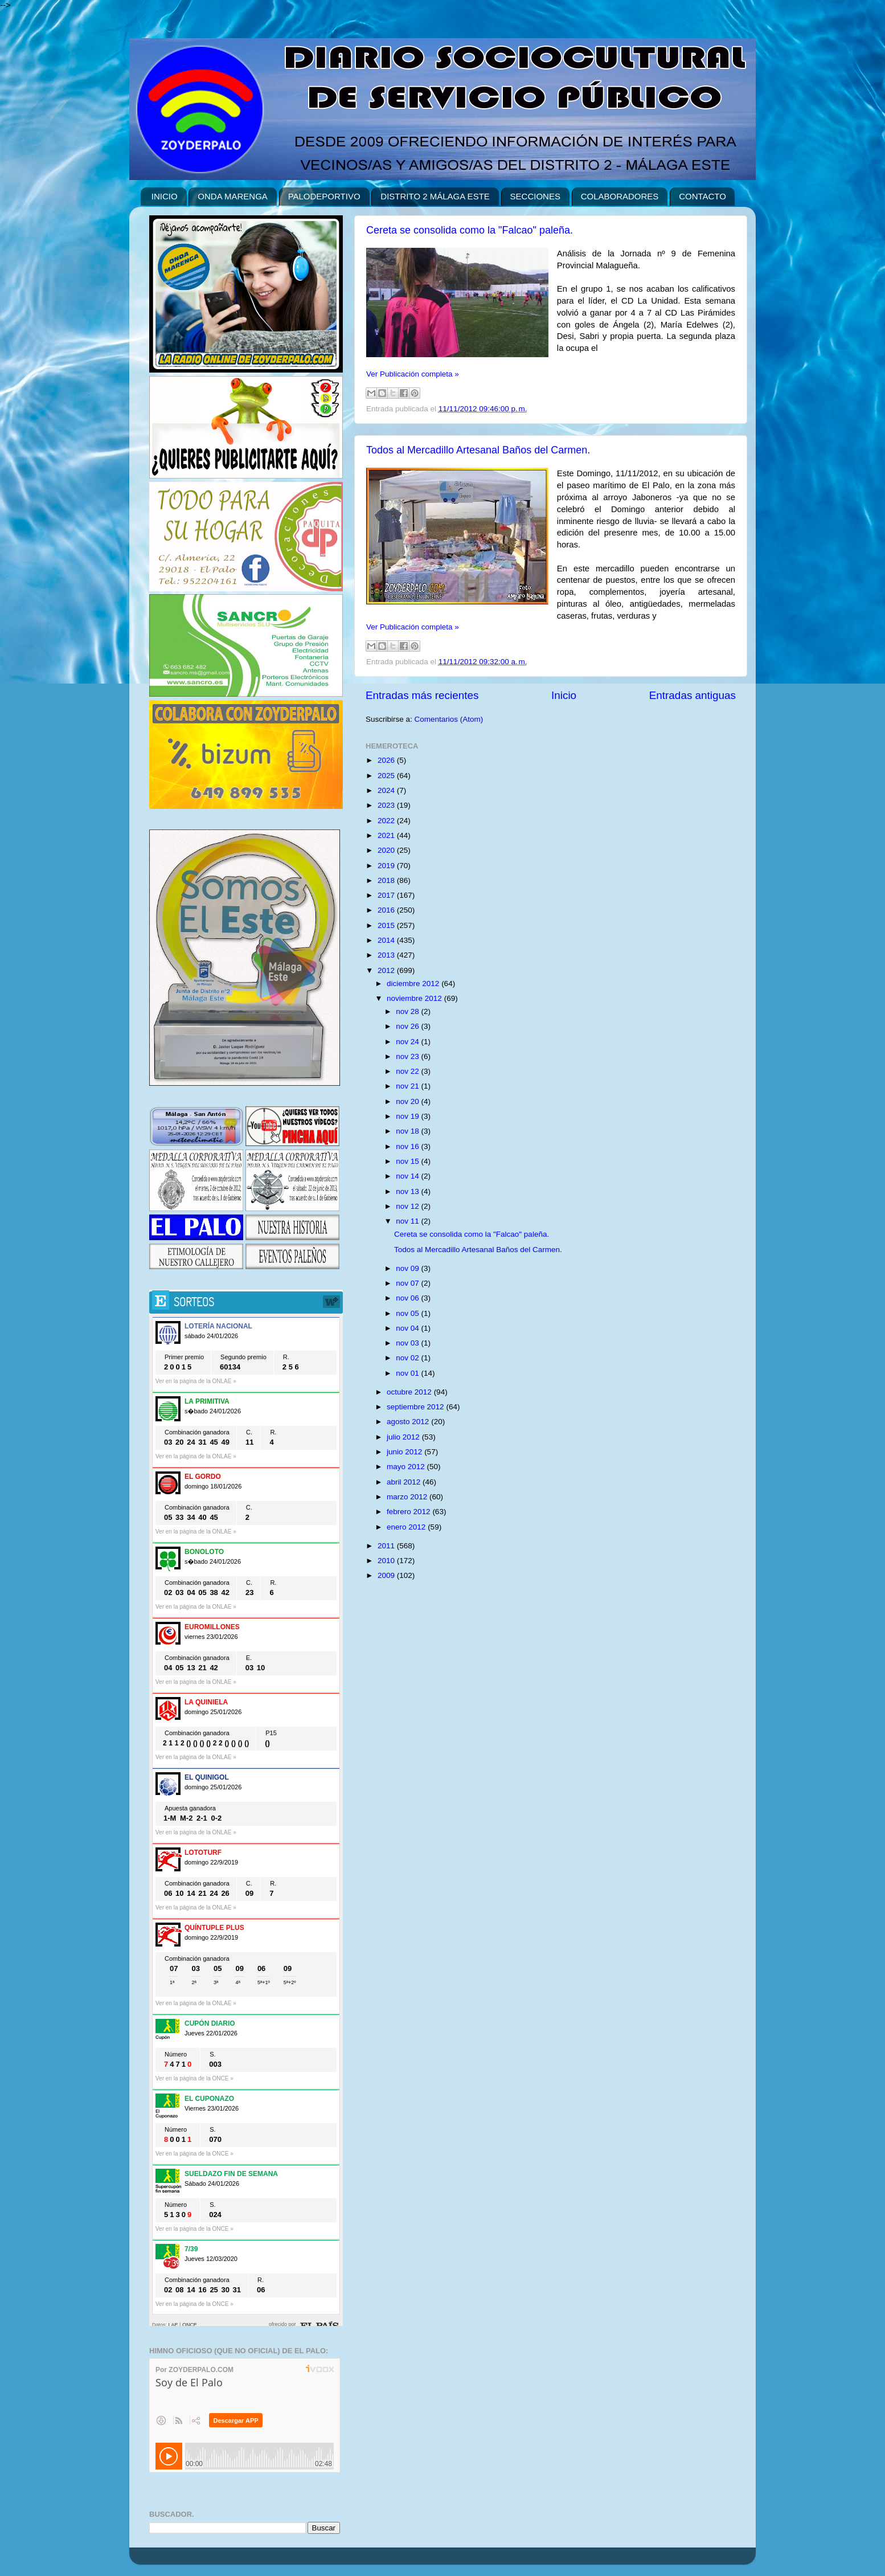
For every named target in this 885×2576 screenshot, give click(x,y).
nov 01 (408, 1373)
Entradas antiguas (692, 695)
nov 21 (408, 1086)
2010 (387, 1560)
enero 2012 (407, 1527)
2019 (387, 865)
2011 (387, 1545)
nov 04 (408, 1328)
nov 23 (408, 1056)
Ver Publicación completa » (412, 374)
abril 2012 (405, 1482)
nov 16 (408, 1146)
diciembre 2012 (414, 983)
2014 (387, 940)
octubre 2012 (410, 1392)
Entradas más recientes (422, 695)
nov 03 (408, 1343)
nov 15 (408, 1161)
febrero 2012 (409, 1511)
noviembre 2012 (415, 998)
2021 (387, 835)
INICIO (164, 196)
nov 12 (408, 1206)
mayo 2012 (407, 1466)
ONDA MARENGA (233, 196)
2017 (387, 895)
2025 (387, 775)
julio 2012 (404, 1437)
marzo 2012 (408, 1497)
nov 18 (408, 1131)
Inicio (563, 695)
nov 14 (408, 1176)
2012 (387, 970)
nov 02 (408, 1358)
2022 (387, 820)
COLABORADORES (620, 196)
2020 (387, 850)
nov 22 (408, 1071)
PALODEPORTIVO (324, 196)
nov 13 (408, 1191)
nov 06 (408, 1298)
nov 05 (408, 1313)
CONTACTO (702, 196)
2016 (387, 910)
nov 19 (408, 1116)
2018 (387, 880)
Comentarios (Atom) (449, 719)
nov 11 (408, 1221)
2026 (387, 760)
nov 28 (408, 1011)
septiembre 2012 (416, 1407)
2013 (387, 955)
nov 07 (408, 1283)
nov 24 (408, 1041)
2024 (387, 790)
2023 (387, 805)
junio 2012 (405, 1452)
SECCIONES (535, 196)
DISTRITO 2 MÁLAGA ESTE (434, 196)
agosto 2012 (409, 1421)
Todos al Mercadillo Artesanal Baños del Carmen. (478, 450)
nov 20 (408, 1101)
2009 (387, 1575)
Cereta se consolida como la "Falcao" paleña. (469, 230)
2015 (387, 925)
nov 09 (408, 1268)
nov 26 (408, 1026)
